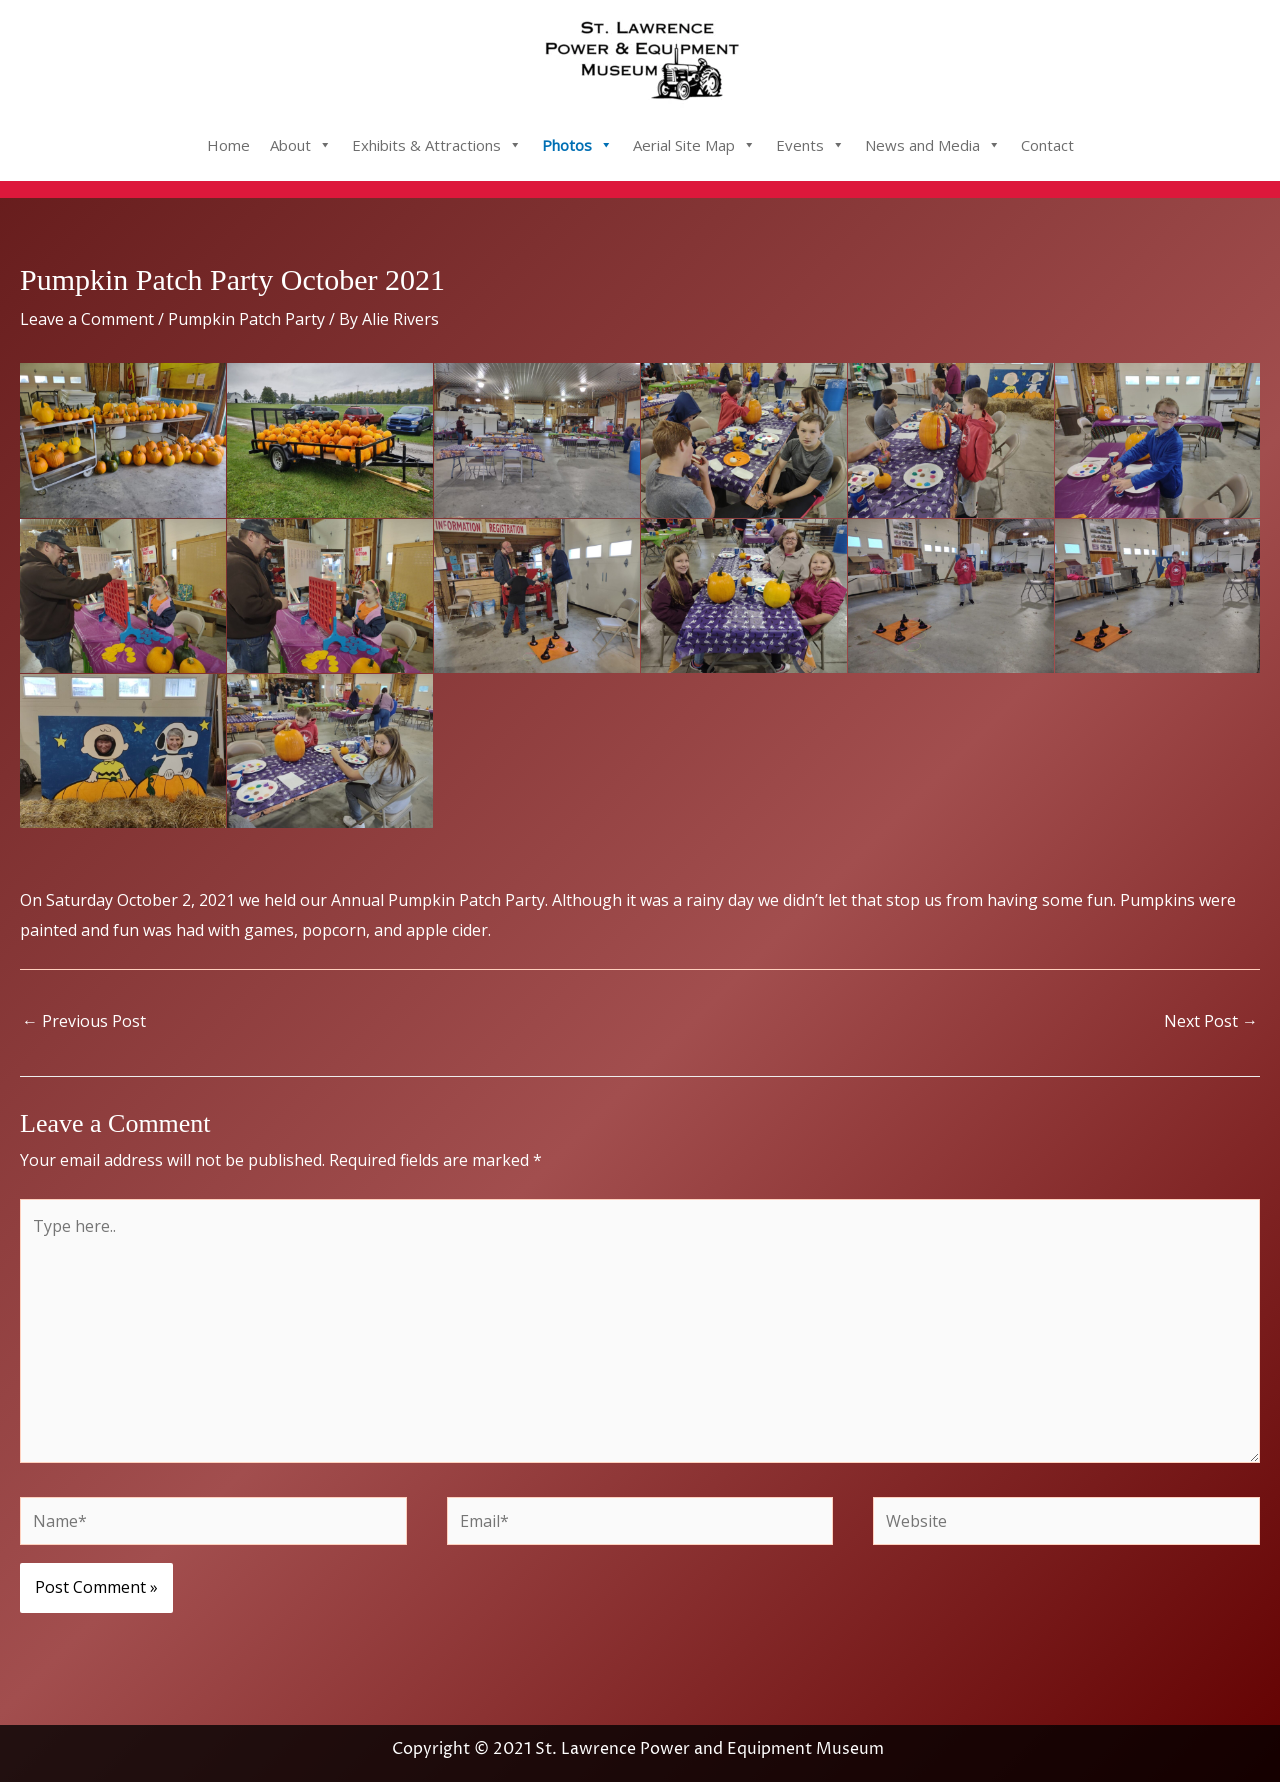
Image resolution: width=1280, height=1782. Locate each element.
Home (228, 145)
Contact (1047, 145)
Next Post (1211, 1021)
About (301, 145)
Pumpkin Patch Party (246, 319)
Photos (577, 145)
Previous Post (84, 1021)
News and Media (933, 145)
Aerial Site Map (694, 145)
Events (810, 145)
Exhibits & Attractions (437, 145)
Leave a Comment (87, 319)
